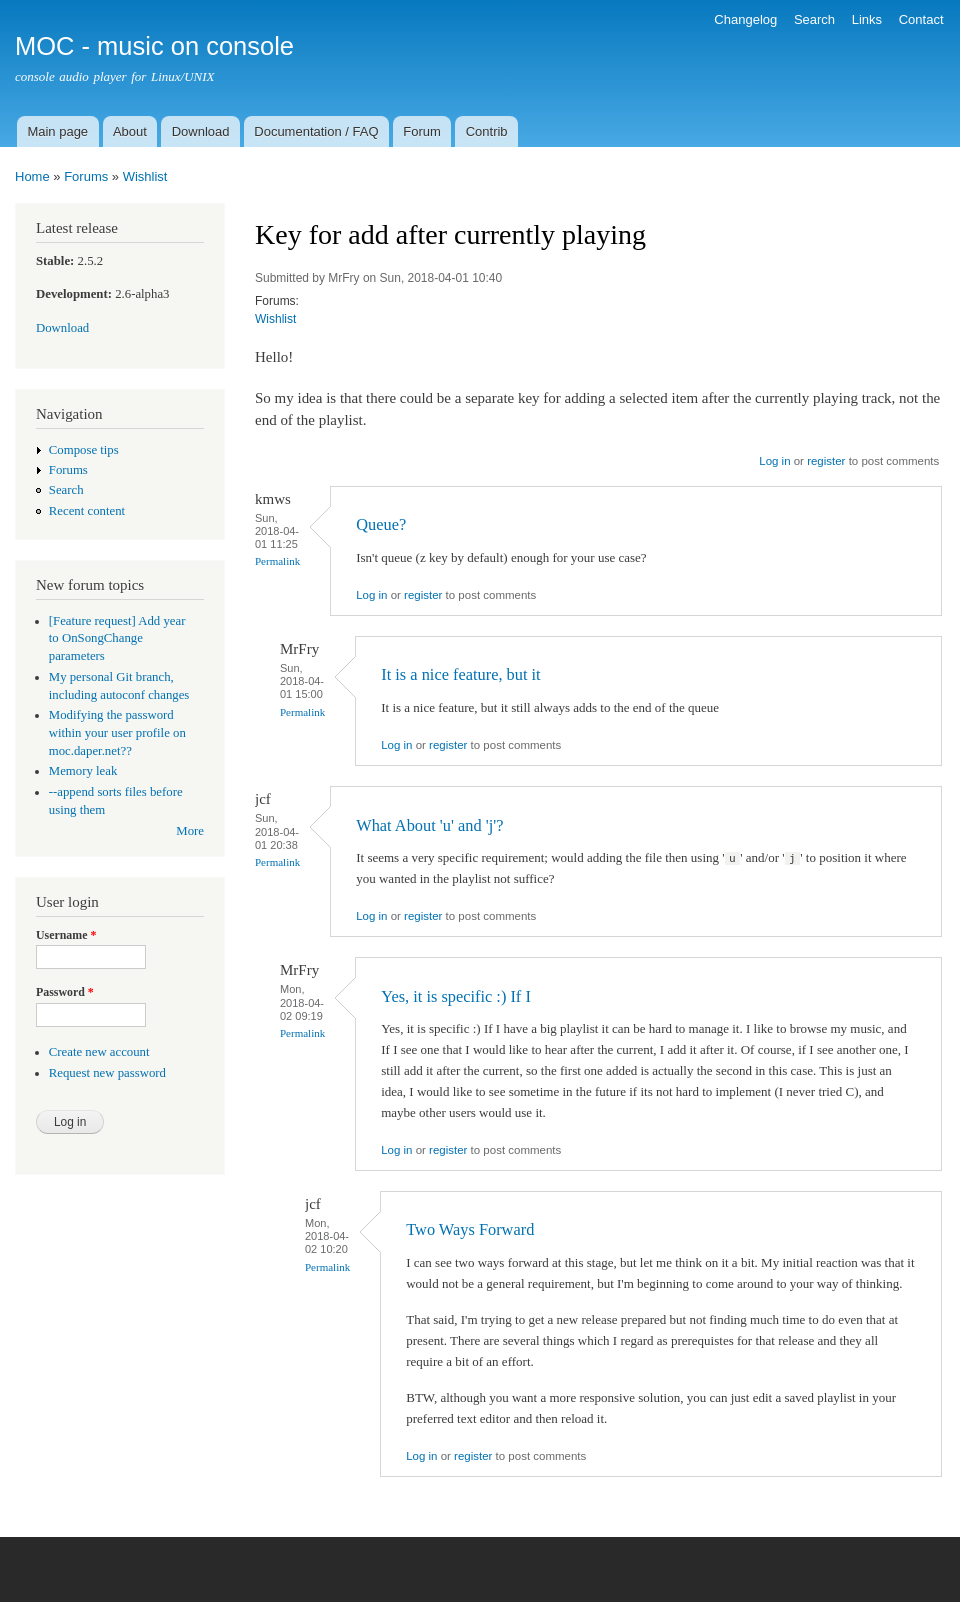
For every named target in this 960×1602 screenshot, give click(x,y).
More (190, 831)
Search (814, 19)
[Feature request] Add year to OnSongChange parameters (117, 639)
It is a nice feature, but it (460, 674)
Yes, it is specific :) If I (456, 996)
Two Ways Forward (470, 1229)
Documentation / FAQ (316, 131)
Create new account (99, 1052)
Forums (86, 176)
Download (201, 131)
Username (66, 935)
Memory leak (83, 771)
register (826, 461)
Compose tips (84, 450)
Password (65, 992)
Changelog (745, 19)
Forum (422, 131)
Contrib (487, 131)
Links (867, 19)
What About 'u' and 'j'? (429, 825)
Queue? (381, 524)
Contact (921, 19)
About (130, 131)
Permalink (277, 561)
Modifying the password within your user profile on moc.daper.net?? (117, 733)
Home (32, 176)
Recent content (87, 511)
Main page (57, 131)
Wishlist (145, 176)
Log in (774, 461)
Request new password (107, 1073)
